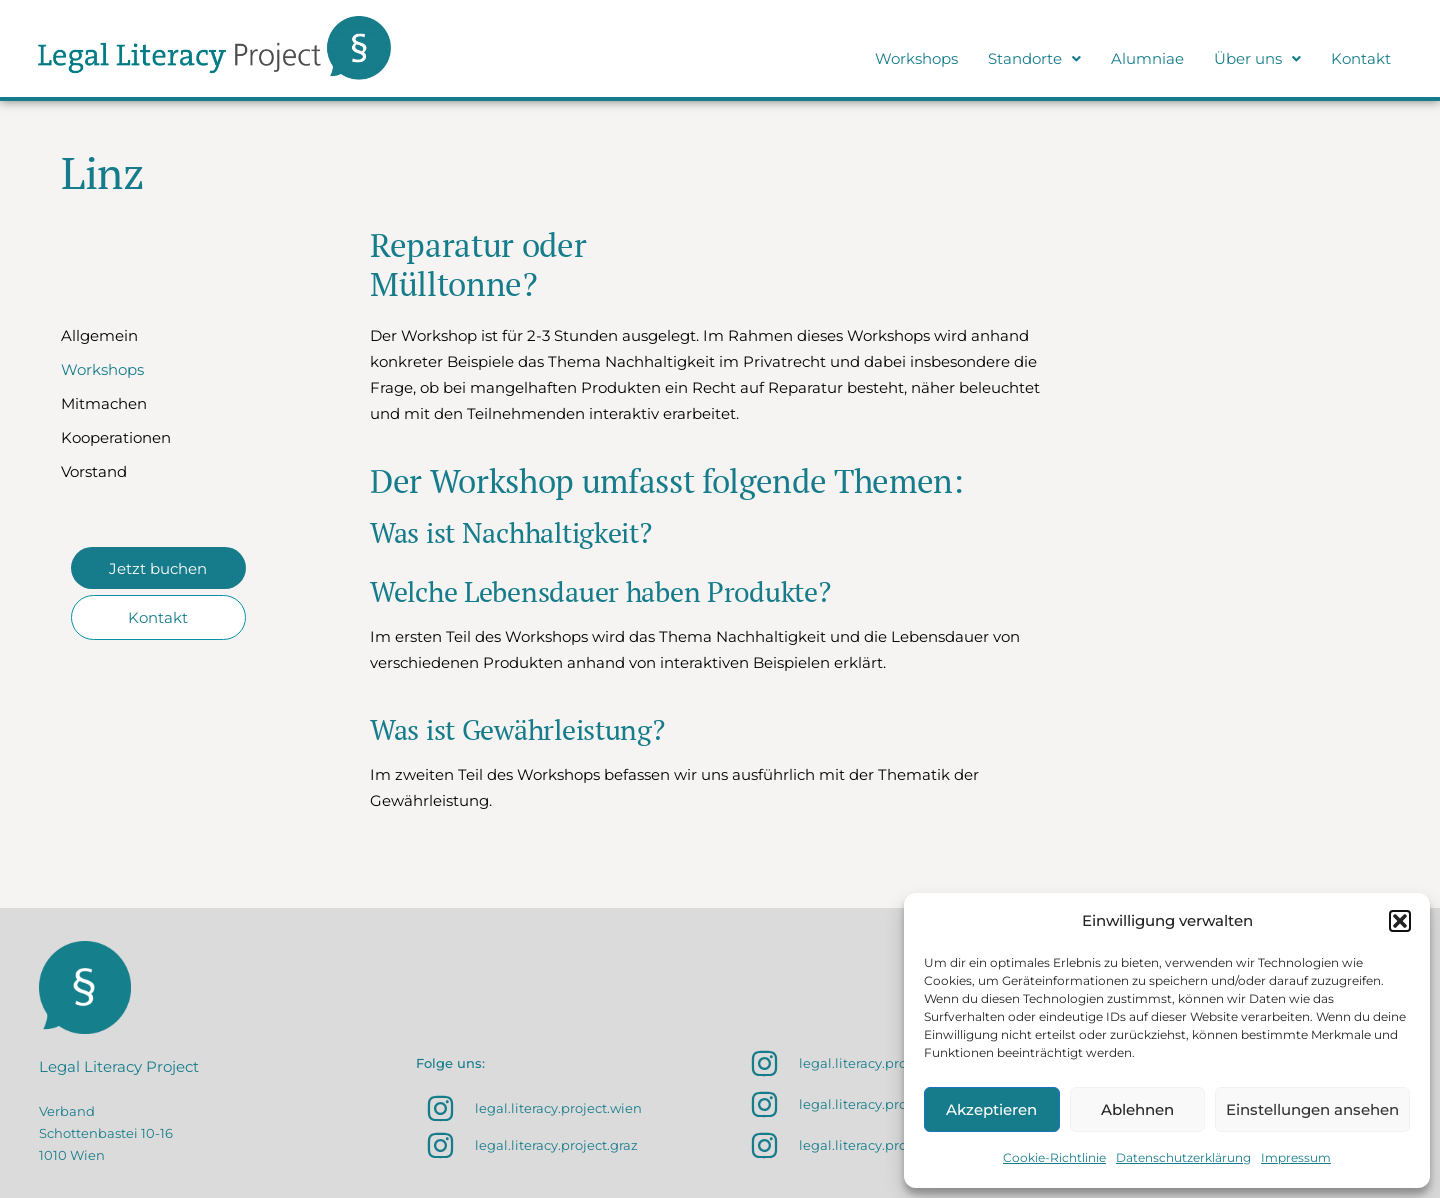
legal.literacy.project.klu (877, 1104)
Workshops (916, 58)
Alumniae (1147, 58)
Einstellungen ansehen (1312, 1109)
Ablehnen (1137, 1109)
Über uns (1257, 58)
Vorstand (94, 471)
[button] (1400, 921)
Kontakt (1361, 58)
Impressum (1296, 1157)
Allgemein (99, 335)
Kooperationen (116, 437)
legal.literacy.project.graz (556, 1145)
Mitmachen (104, 403)
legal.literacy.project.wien (558, 1108)
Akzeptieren (991, 1109)
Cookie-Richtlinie (1054, 1157)
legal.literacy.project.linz (878, 1145)
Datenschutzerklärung (1183, 1157)
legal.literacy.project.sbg (878, 1063)
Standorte (1034, 58)
